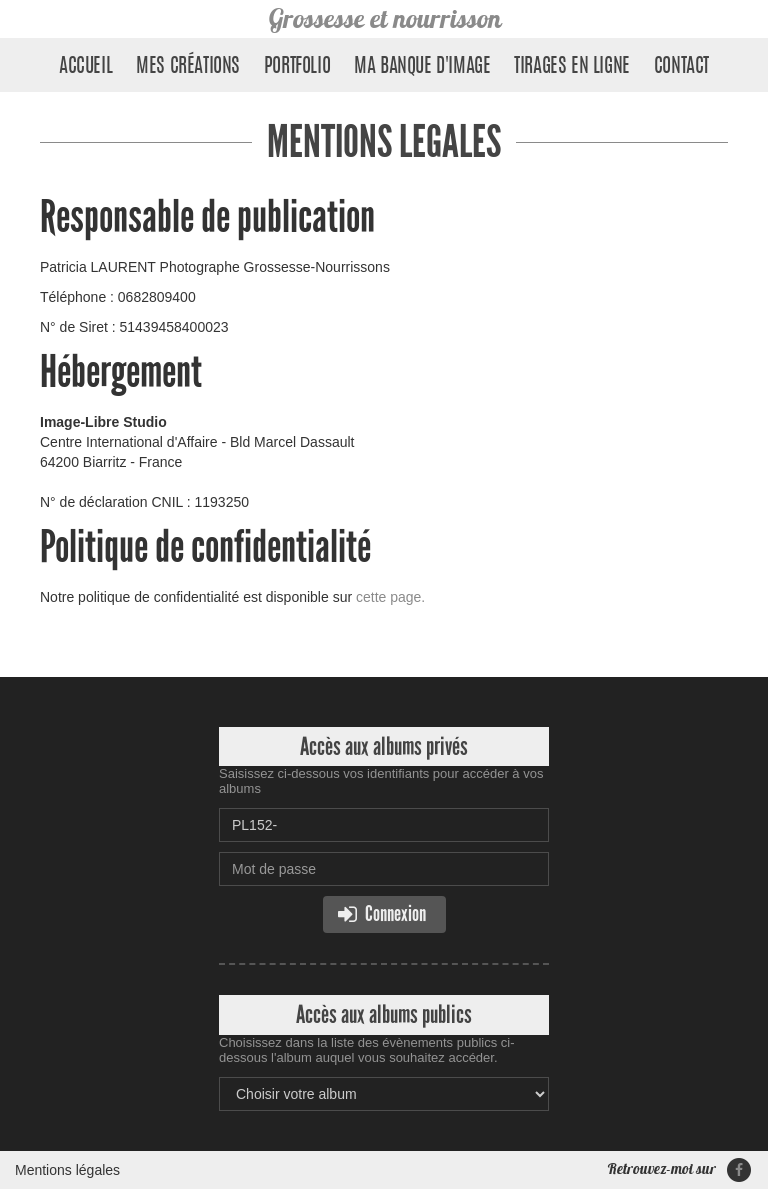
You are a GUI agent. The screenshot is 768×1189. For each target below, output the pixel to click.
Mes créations (188, 67)
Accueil (85, 67)
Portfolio (297, 67)
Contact (681, 67)
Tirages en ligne (572, 67)
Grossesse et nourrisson (384, 18)
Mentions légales (67, 1170)
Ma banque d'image (422, 67)
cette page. (390, 597)
